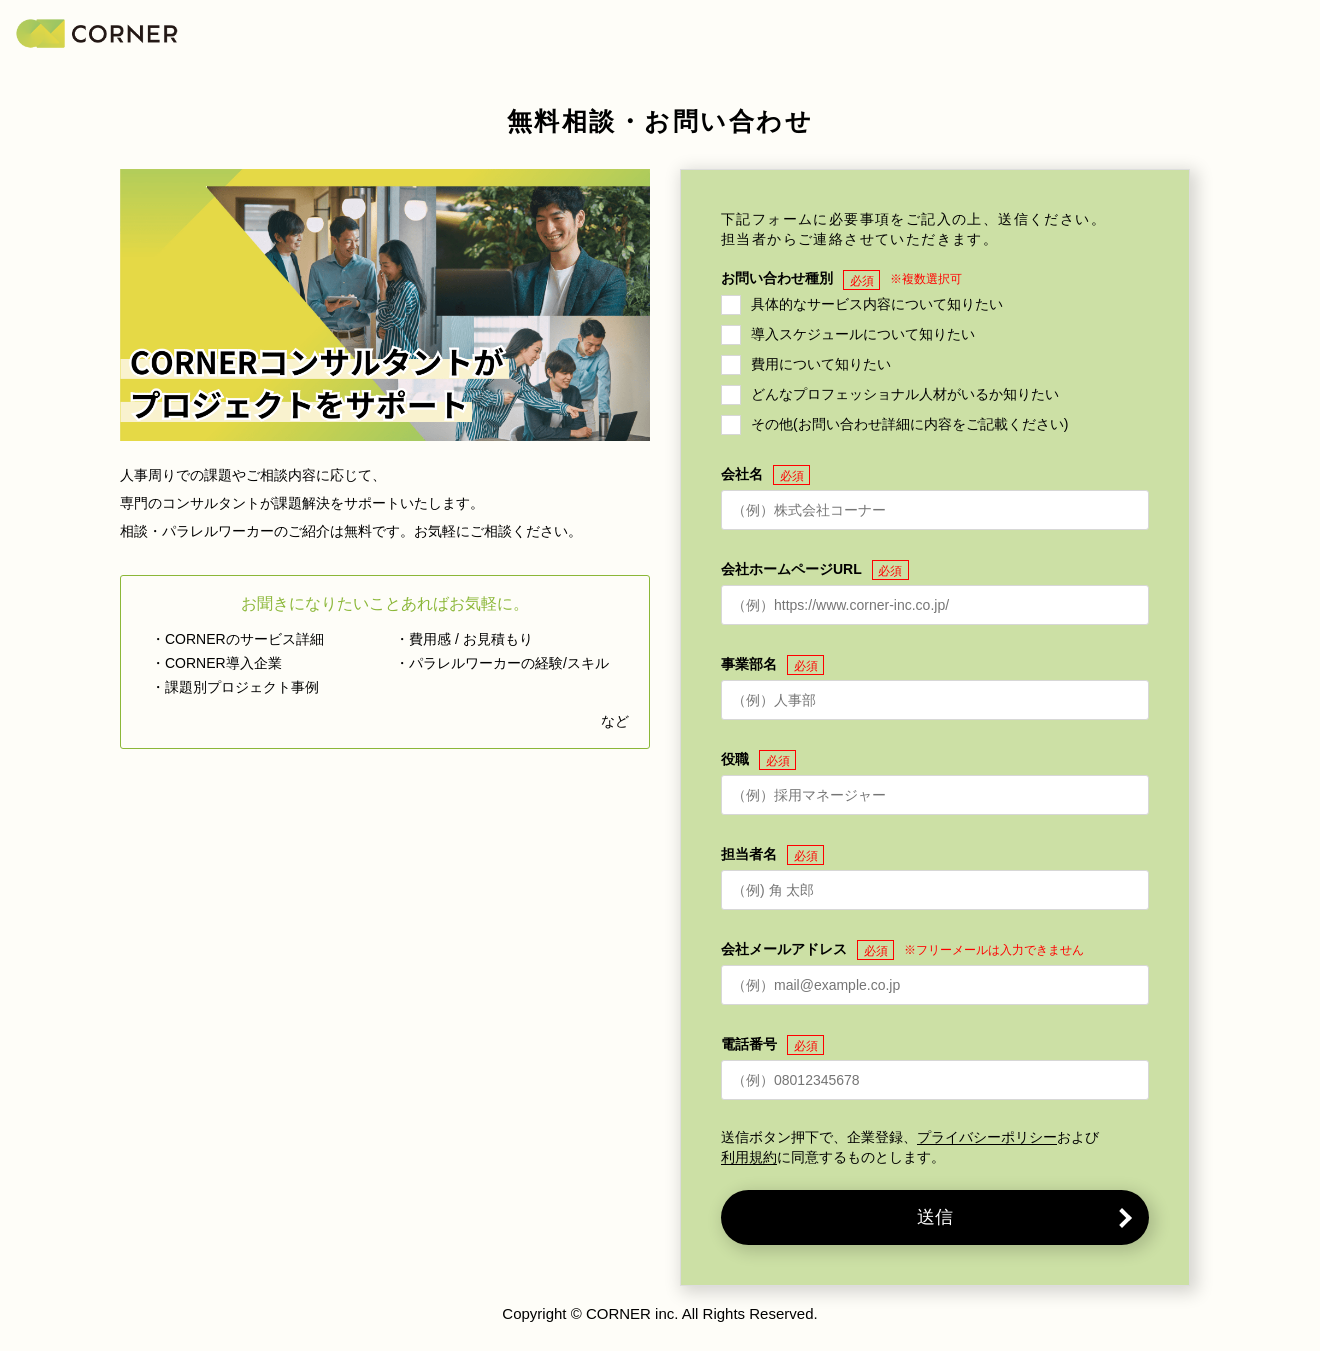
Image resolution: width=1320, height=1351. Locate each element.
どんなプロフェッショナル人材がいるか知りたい (905, 393)
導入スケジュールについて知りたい (863, 333)
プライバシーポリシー (987, 1137)
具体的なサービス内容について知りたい (877, 303)
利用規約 (749, 1157)
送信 (935, 1217)
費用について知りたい (821, 363)
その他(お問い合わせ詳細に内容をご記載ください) (909, 423)
